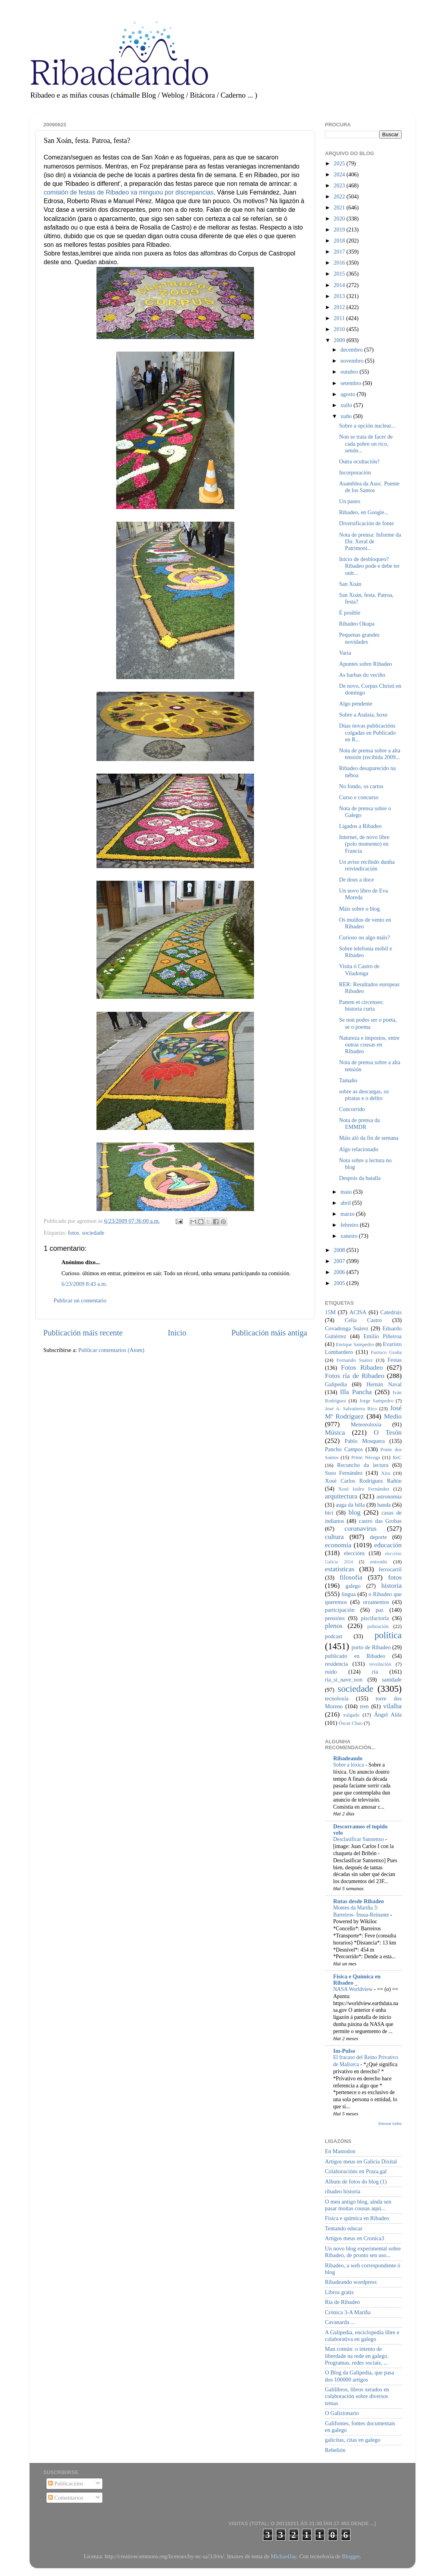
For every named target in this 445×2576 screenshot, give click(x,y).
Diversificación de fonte (366, 523)
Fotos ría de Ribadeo (354, 1376)
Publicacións (65, 2483)
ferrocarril (390, 1569)
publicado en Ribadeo (355, 1656)
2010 (340, 329)
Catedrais (391, 1312)
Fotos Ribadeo (362, 1367)
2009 (340, 340)
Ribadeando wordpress (350, 2282)
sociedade (93, 1233)
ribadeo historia (342, 2191)
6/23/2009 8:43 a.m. (84, 1284)
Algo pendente (355, 703)
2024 (340, 174)
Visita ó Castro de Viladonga (359, 969)
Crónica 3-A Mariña (348, 2312)
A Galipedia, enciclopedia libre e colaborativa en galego (362, 2335)
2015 (340, 273)
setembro (352, 383)
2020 (340, 218)
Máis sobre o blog (359, 909)
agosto (349, 394)
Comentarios (65, 2498)
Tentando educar (343, 2228)
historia (391, 1585)
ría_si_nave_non (343, 1679)
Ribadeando (347, 1758)
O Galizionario (342, 2413)
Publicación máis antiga (269, 1332)
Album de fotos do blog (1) (356, 2181)
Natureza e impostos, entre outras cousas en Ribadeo (369, 1045)
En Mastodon (340, 2151)
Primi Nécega (365, 1457)
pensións (335, 1618)
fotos (73, 1233)
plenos (334, 1626)
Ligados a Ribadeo (360, 826)
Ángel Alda (388, 1714)
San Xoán (350, 584)
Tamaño (348, 1080)
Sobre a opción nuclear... (367, 425)
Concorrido (352, 1109)
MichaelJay (283, 2556)
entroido (378, 1562)
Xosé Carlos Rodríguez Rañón (363, 1481)
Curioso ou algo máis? (364, 937)
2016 (340, 262)
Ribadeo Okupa (357, 623)
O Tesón (388, 1432)
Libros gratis (339, 2292)
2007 (340, 1261)
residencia (336, 1664)
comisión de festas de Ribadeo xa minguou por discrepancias (128, 192)
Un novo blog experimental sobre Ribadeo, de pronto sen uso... (363, 2251)
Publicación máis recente (82, 1332)
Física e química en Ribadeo (357, 2218)
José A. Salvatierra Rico (351, 1408)
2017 (340, 251)
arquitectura (341, 1496)
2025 (340, 163)
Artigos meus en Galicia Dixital (361, 2161)
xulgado (351, 1715)
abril (346, 1203)
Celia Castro (363, 1320)
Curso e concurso (358, 797)
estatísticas (339, 1569)
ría (375, 1672)
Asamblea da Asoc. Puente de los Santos (369, 486)
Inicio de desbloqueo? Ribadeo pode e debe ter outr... (369, 566)
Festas (395, 1360)
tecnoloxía (337, 1698)
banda (384, 1505)
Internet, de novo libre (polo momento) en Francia (364, 844)
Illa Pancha (356, 1392)
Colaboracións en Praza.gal (356, 2171)
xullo (347, 405)
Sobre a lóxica (349, 1765)
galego (352, 1586)
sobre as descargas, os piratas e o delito (364, 1094)
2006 (340, 1272)
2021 (340, 207)
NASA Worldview (353, 1989)
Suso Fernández (344, 1473)
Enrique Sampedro (355, 1344)
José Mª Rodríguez (363, 1412)
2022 (340, 196)
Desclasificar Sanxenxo (359, 1839)
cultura (334, 1537)
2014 (340, 285)
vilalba (392, 1706)
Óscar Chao (351, 1723)
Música (335, 1432)
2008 (340, 1250)
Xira (385, 1473)
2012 (340, 307)
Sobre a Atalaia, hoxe (363, 714)
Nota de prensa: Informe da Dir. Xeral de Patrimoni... (370, 541)
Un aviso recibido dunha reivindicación (367, 865)
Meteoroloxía (366, 1424)
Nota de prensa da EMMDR (359, 1123)
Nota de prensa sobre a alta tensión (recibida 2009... (369, 753)
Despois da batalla (360, 1178)
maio (347, 1192)
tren (364, 1706)
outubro (350, 372)
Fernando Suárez (355, 1360)
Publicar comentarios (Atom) (111, 1350)
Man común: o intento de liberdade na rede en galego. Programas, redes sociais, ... (357, 2356)
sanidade (392, 1679)
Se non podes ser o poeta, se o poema (368, 1023)
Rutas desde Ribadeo (358, 1901)
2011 (340, 318)
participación (339, 1610)
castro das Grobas (380, 1521)
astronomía (389, 1496)
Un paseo (349, 501)
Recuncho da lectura (362, 1465)
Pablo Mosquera (365, 1441)
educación (388, 1545)
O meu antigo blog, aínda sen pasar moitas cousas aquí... (358, 2204)
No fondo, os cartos (361, 786)
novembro (353, 360)
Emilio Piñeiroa (382, 1336)
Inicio (177, 1332)
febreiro (350, 1225)
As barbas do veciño (362, 675)
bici (329, 1512)
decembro (352, 349)
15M (330, 1312)
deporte (378, 1537)
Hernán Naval (384, 1384)
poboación (378, 1626)
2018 (340, 240)
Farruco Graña (386, 1352)
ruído (331, 1672)
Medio (393, 1416)
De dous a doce (356, 879)
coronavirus (361, 1528)
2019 (340, 229)
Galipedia (336, 1384)
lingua (348, 1594)
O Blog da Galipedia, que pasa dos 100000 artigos (359, 2375)
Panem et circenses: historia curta (361, 1005)
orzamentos (376, 1602)
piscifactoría (375, 1618)
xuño (347, 416)
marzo (348, 1214)
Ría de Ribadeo (342, 2302)
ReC (397, 1457)
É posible (349, 612)
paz (380, 1610)
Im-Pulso (344, 2051)
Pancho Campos (344, 1449)
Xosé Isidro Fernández (363, 1489)
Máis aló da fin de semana (369, 1138)
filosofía (350, 1577)
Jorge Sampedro (376, 1401)
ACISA (357, 1312)
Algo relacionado (358, 1149)
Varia (345, 653)
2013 (340, 296)
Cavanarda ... (340, 2322)
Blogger (351, 2556)
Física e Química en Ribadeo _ (356, 1979)
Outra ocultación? (359, 461)
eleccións (354, 1553)
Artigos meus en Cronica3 (354, 2238)
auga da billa (350, 1505)
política (388, 1635)
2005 (340, 1283)
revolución (380, 1664)
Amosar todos (390, 2123)
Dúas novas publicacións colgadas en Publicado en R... (367, 732)
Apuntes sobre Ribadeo (365, 664)
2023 (340, 185)
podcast (333, 1636)
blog (355, 1512)
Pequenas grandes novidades (359, 637)
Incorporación (355, 472)
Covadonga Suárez (347, 1328)
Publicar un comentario (80, 1300)
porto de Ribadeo (371, 1647)
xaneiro (350, 1236)
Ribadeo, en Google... (364, 512)
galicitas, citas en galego (352, 2440)
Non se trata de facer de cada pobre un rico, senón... (366, 443)
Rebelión (335, 2450)
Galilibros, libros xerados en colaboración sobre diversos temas (357, 2396)
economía (338, 1545)
